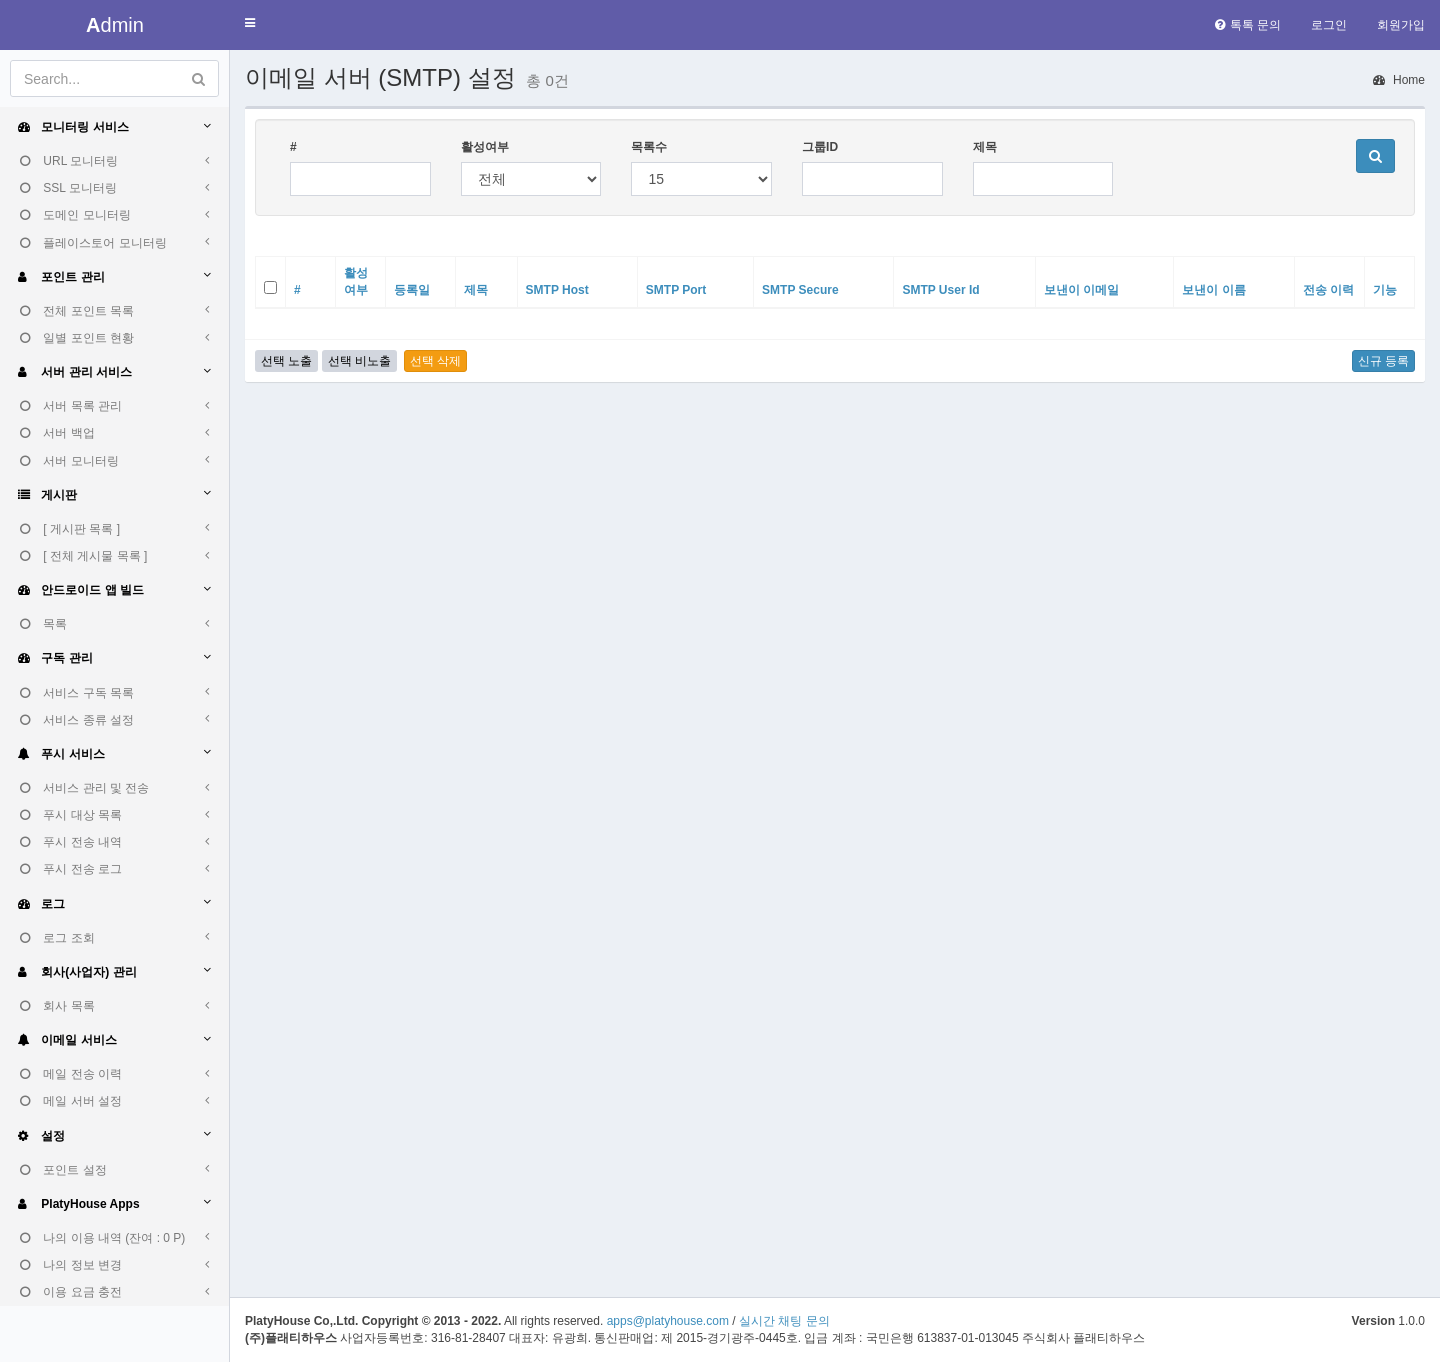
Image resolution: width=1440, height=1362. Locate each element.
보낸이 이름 (1213, 290)
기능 (1385, 290)
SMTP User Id (940, 290)
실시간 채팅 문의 (784, 1321)
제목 (985, 147)
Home (1399, 80)
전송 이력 (1328, 290)
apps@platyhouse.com (668, 1321)
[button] (250, 23)
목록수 (649, 147)
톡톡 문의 (1248, 25)
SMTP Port (676, 290)
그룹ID (820, 147)
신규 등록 (1383, 361)
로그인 (1329, 25)
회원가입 (1401, 25)
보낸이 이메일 (1081, 290)
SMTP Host (557, 290)
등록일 (412, 290)
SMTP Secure (800, 290)
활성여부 (485, 147)
